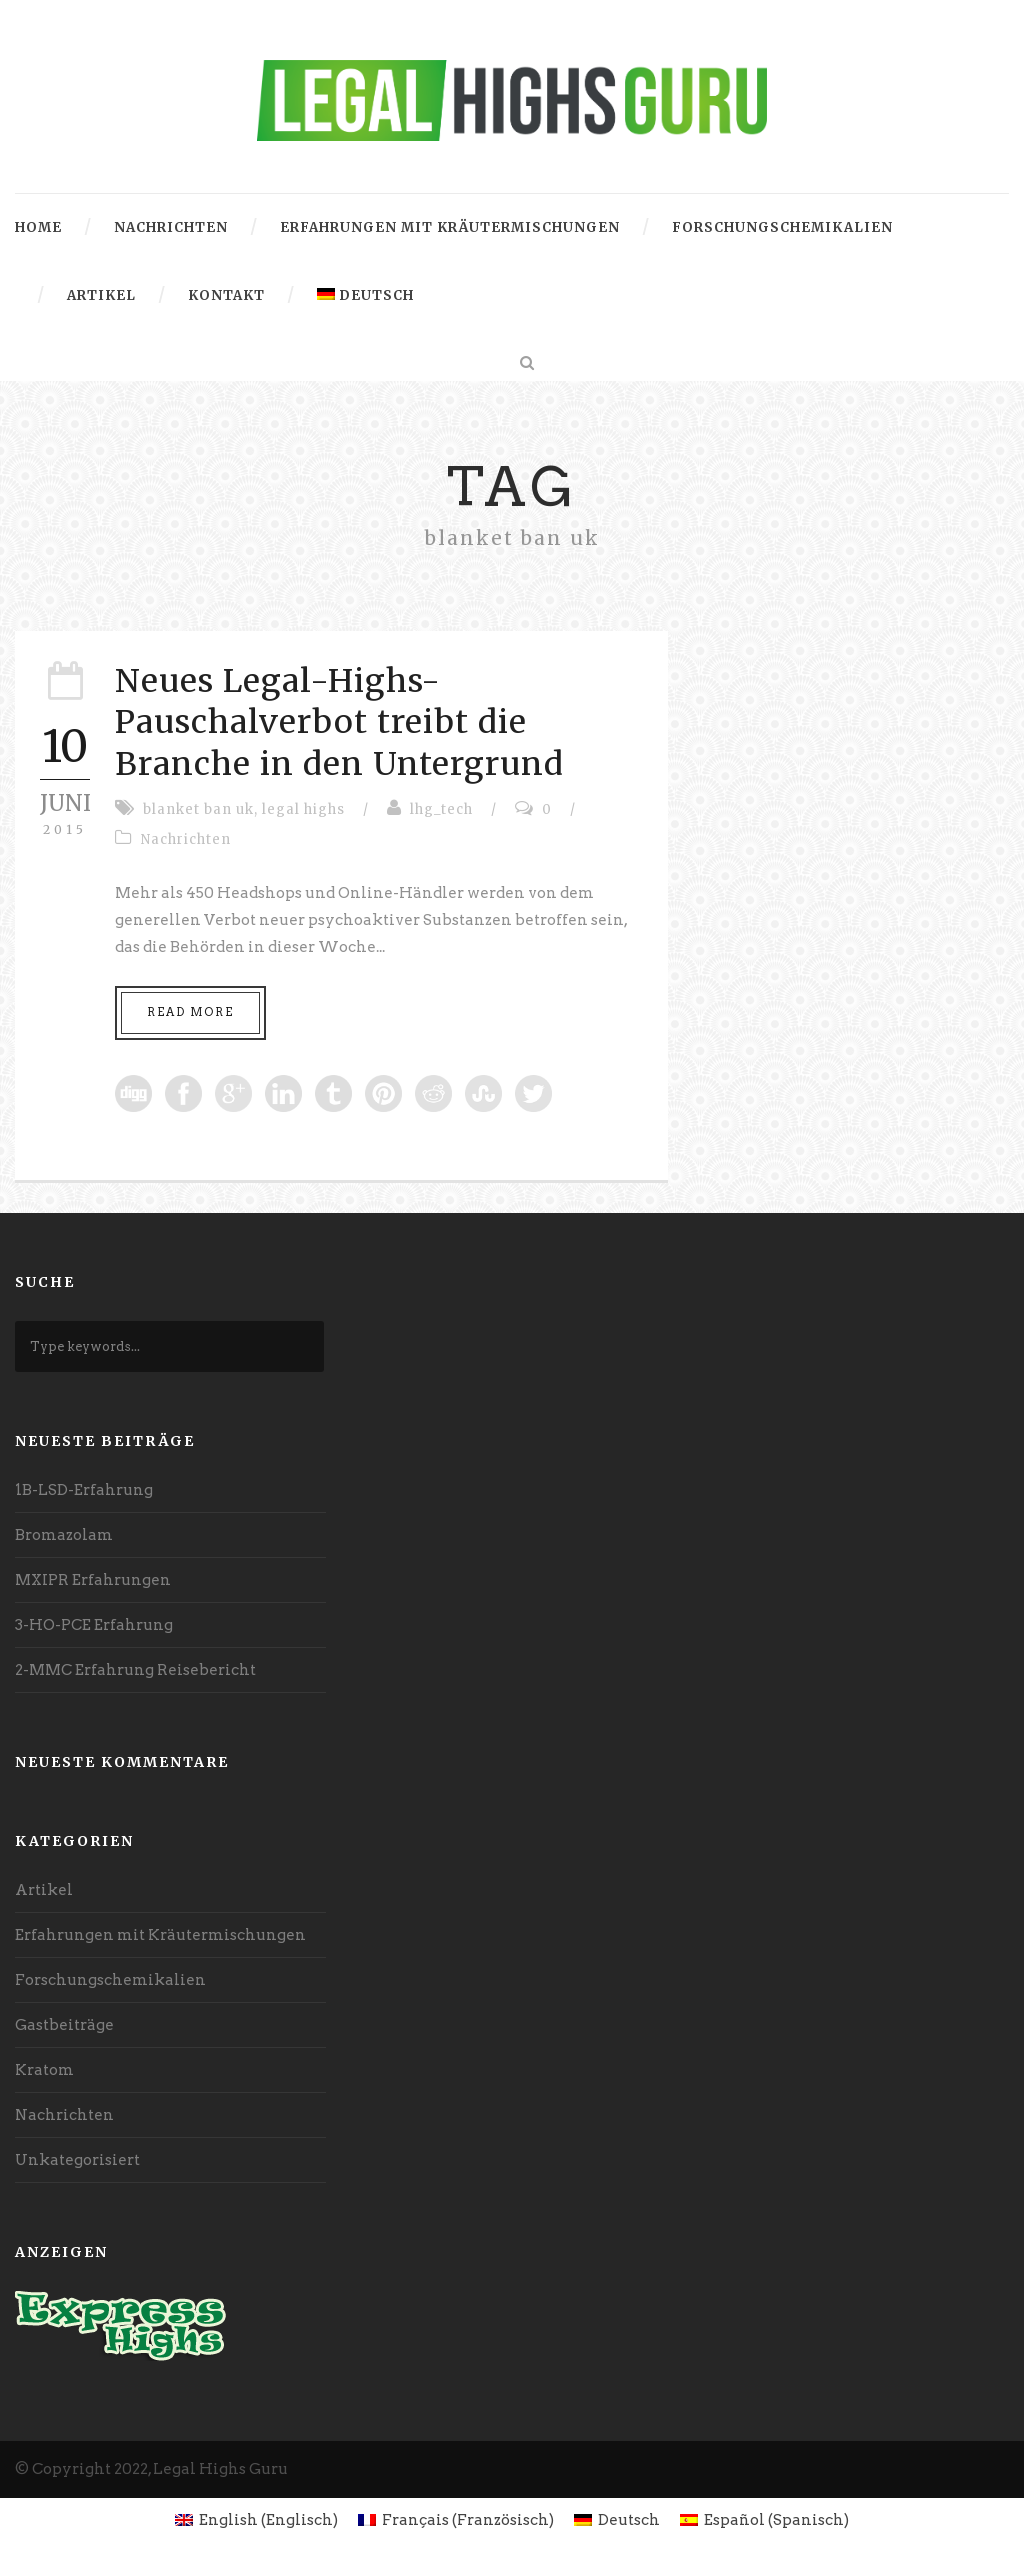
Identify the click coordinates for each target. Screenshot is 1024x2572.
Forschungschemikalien (782, 227)
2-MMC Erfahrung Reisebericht (135, 1670)
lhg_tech (441, 809)
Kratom (44, 2070)
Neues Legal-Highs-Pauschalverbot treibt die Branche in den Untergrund (339, 722)
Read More (190, 1012)
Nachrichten (171, 227)
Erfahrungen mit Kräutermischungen (450, 227)
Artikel (101, 295)
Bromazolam (64, 1535)
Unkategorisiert (77, 2160)
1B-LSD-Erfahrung (84, 1490)
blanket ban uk (198, 809)
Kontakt (226, 295)
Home (38, 227)
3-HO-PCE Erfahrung (94, 1625)
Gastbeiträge (64, 2025)
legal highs (303, 809)
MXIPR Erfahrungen (93, 1580)
